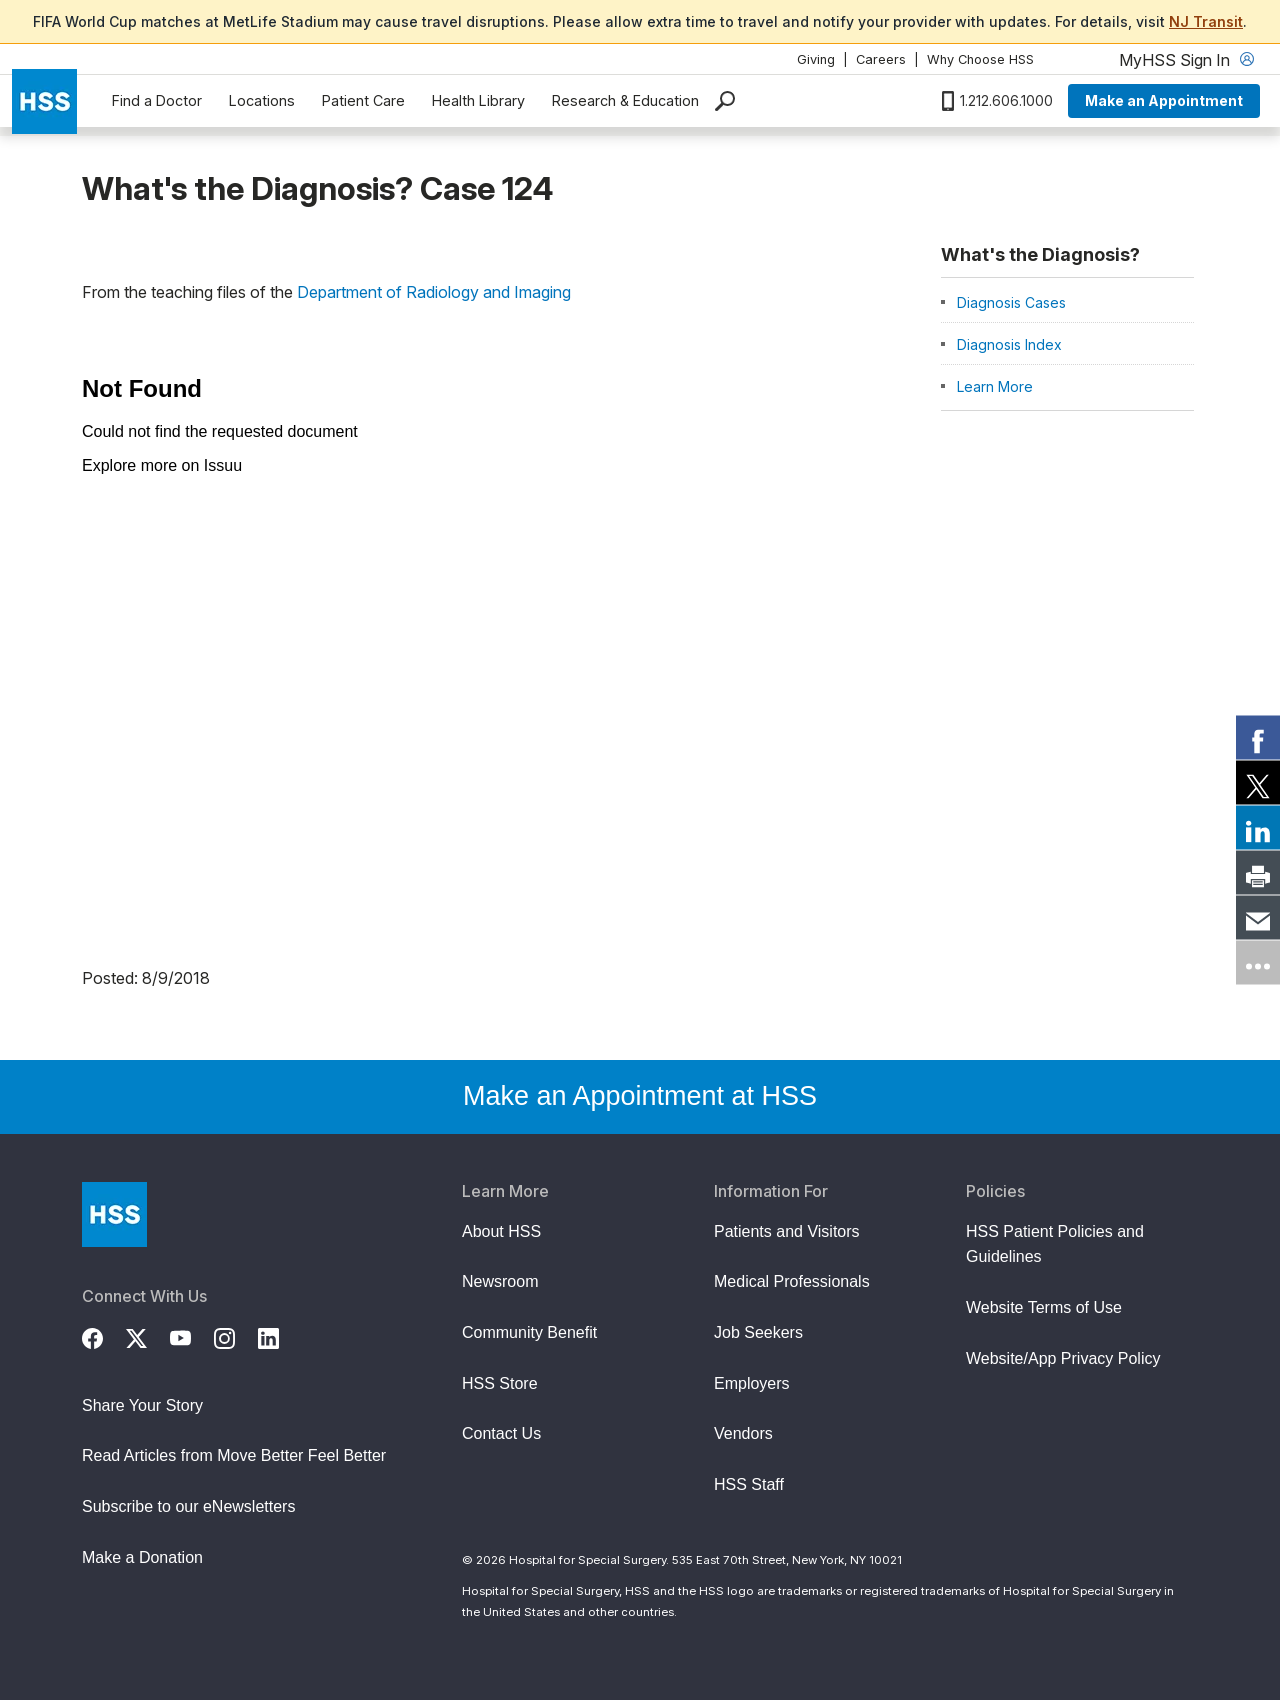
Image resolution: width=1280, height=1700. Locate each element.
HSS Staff (749, 1484)
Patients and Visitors (787, 1231)
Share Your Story (142, 1405)
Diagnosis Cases (1011, 302)
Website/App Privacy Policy (1063, 1358)
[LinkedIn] (280, 1336)
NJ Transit (1206, 21)
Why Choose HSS (980, 59)
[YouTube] (192, 1336)
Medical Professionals (792, 1281)
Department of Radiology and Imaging (434, 292)
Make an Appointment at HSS (640, 1096)
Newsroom (500, 1281)
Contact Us (501, 1433)
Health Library (478, 100)
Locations (262, 100)
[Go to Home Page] (114, 1214)
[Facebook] (104, 1336)
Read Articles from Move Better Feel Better (234, 1455)
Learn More (995, 386)
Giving (816, 59)
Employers (752, 1383)
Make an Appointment (1164, 100)
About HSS (501, 1231)
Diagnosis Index (1009, 344)
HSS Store (500, 1383)
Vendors (743, 1433)
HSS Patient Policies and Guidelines (1055, 1244)
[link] (1258, 738)
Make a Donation (142, 1557)
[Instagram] (236, 1336)
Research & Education (625, 100)
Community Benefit (529, 1332)
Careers (881, 59)
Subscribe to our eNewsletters (188, 1506)
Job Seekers (758, 1332)
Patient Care (363, 100)
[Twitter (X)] (148, 1336)
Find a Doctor (157, 100)
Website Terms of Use (1044, 1307)
